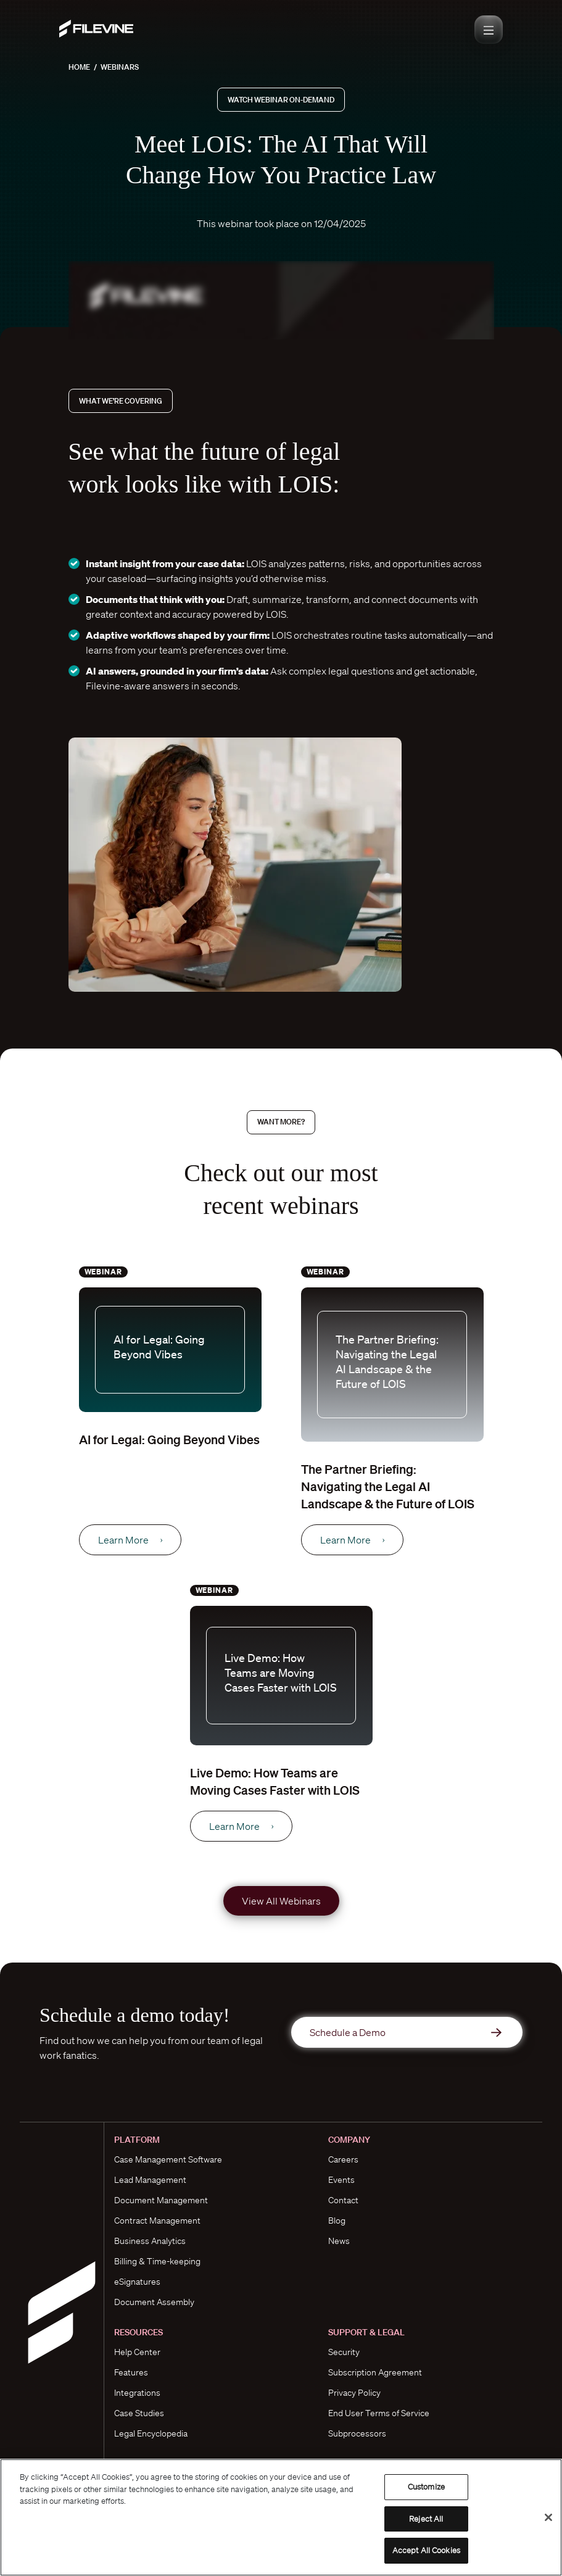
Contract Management (157, 2220)
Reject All (426, 2519)
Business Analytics (150, 2240)
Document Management (161, 2200)
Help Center (137, 2352)
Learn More (130, 1540)
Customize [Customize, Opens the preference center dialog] (426, 2487)
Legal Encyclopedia (151, 2433)
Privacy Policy (354, 2392)
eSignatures (137, 2281)
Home (79, 67)
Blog (336, 2220)
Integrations (137, 2392)
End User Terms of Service (378, 2413)
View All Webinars (281, 1901)
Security (344, 2352)
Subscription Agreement (375, 2372)
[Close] (548, 2517)
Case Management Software (168, 2159)
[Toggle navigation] (488, 29)
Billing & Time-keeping (157, 2261)
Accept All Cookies (426, 2550)
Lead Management (150, 2179)
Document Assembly (154, 2302)
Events (341, 2179)
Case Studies (139, 2413)
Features (131, 2372)
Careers (343, 2159)
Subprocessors (357, 2433)
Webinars (120, 67)
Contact (343, 2200)
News (339, 2240)
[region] (281, 2517)
